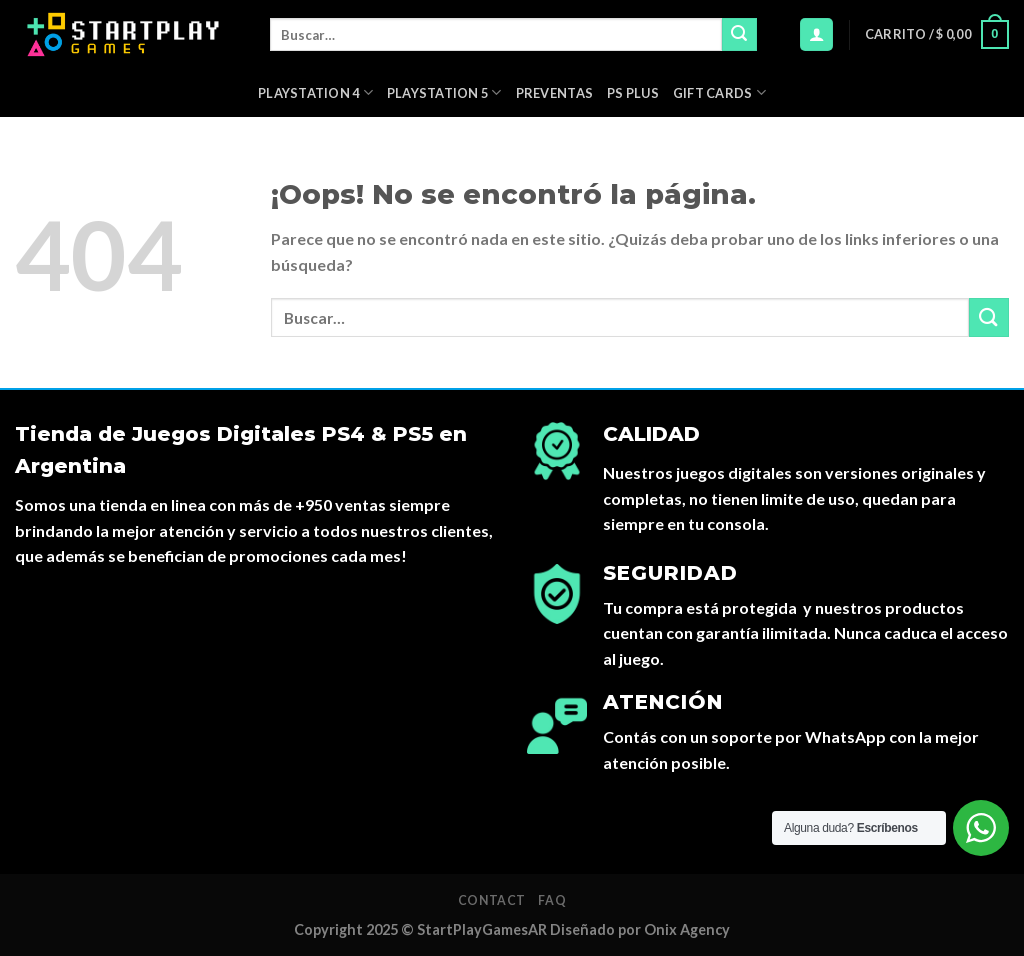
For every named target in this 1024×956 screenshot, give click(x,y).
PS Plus (633, 93)
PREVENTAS (554, 93)
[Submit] (739, 35)
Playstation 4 (315, 92)
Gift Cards (719, 92)
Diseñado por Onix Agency (640, 929)
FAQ (552, 900)
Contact (492, 900)
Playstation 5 (444, 92)
